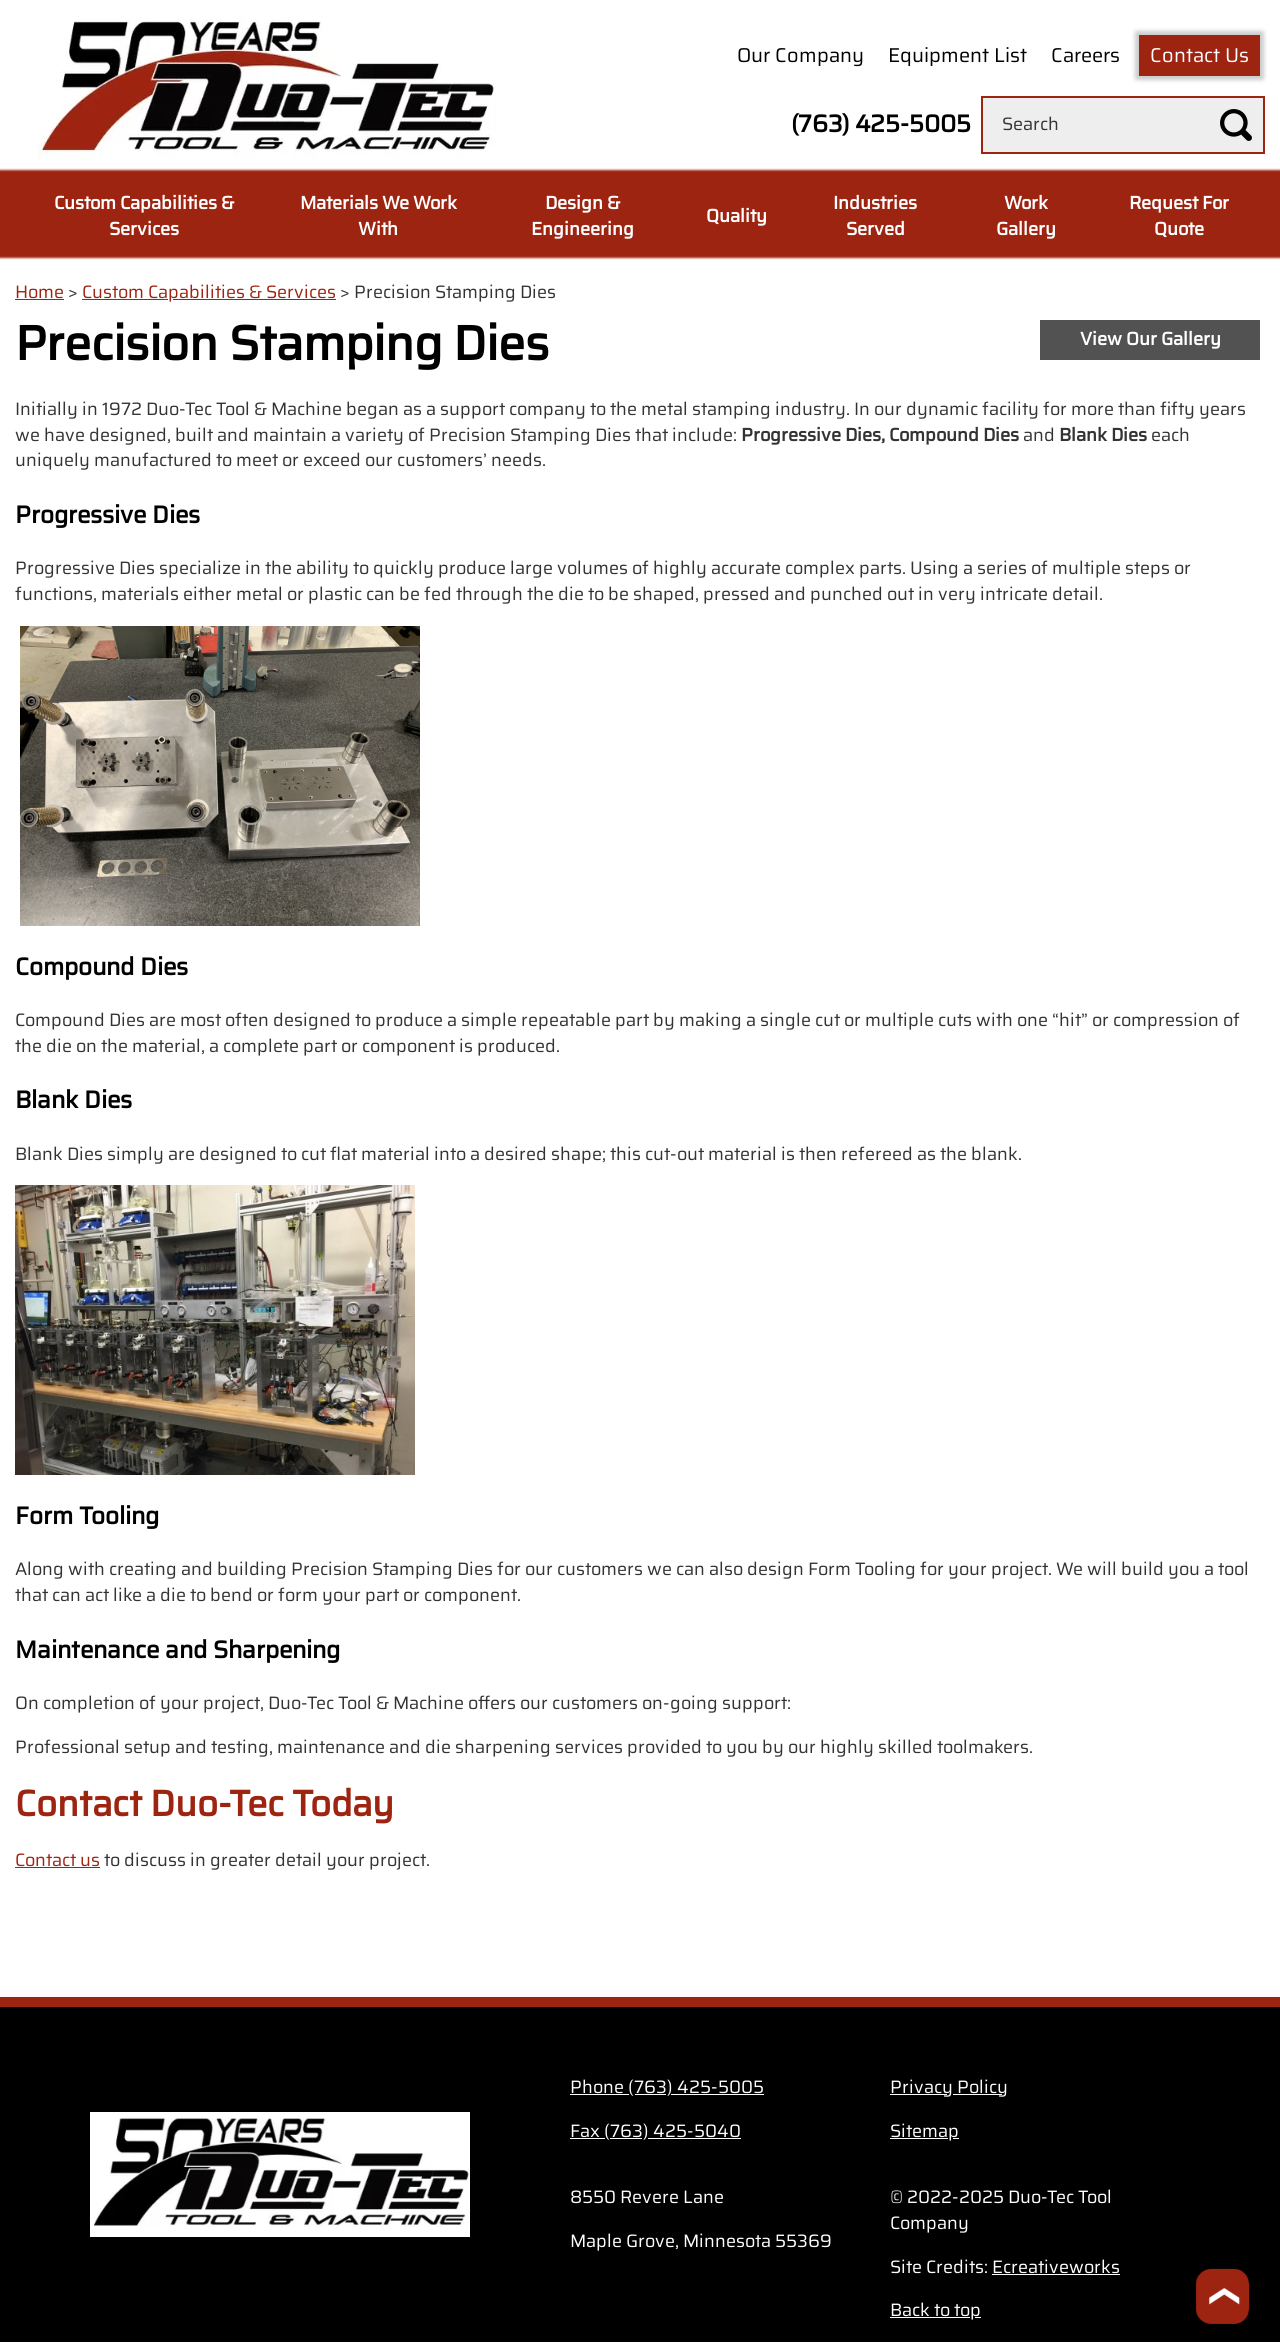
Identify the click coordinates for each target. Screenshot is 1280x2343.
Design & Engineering (582, 216)
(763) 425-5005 (881, 124)
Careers (1085, 55)
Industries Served (875, 216)
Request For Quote (1179, 216)
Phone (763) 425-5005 (667, 2087)
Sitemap (924, 2131)
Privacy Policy (949, 2087)
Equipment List (957, 55)
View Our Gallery (1150, 339)
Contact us (57, 1860)
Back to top (935, 2310)
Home (39, 292)
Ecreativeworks (1056, 2267)
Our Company (800, 55)
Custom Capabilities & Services (144, 216)
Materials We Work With (378, 216)
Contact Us (1199, 55)
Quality (736, 216)
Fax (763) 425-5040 (655, 2131)
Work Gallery (1026, 216)
